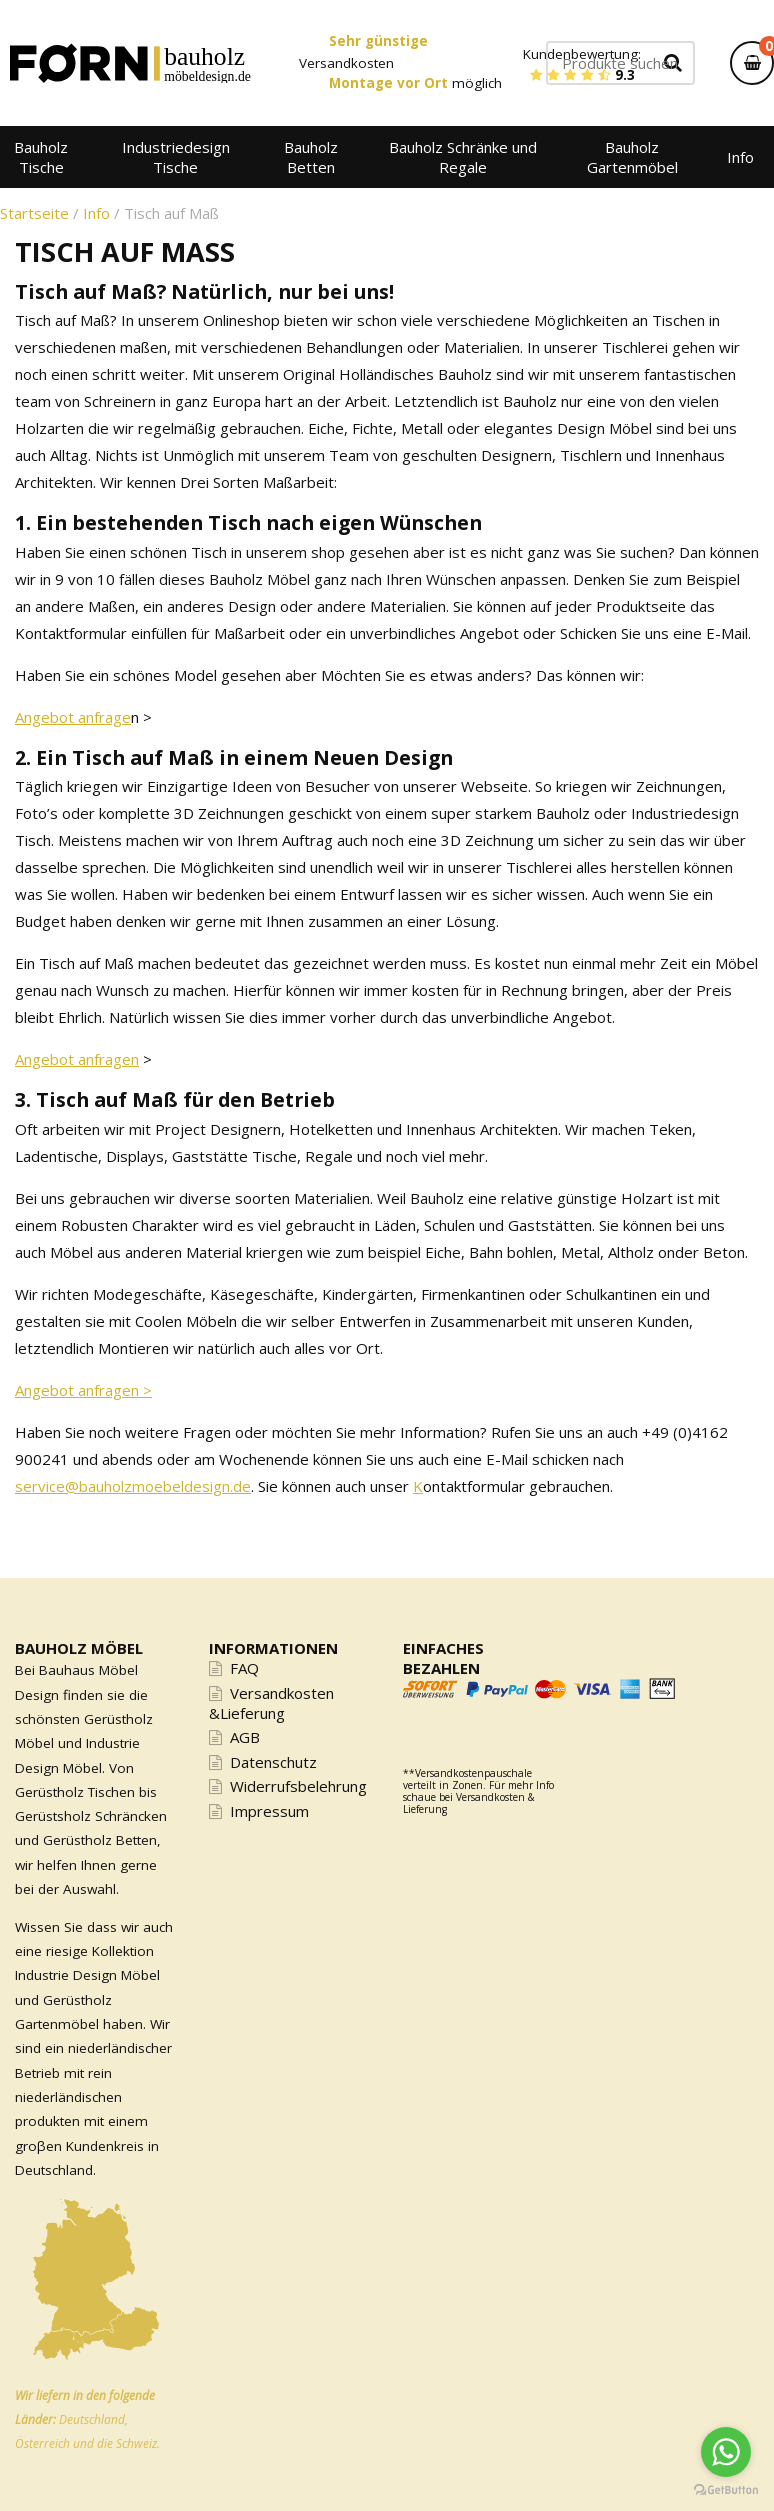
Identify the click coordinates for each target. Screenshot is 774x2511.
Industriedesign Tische (176, 157)
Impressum (269, 1811)
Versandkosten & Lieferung (468, 1803)
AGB (245, 1737)
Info (96, 213)
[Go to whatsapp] (726, 2452)
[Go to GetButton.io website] (726, 2490)
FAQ (244, 1668)
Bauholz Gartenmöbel (632, 157)
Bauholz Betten (311, 157)
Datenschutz (273, 1762)
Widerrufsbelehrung (298, 1786)
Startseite (34, 213)
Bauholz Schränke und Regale (463, 157)
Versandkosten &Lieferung (271, 1703)
